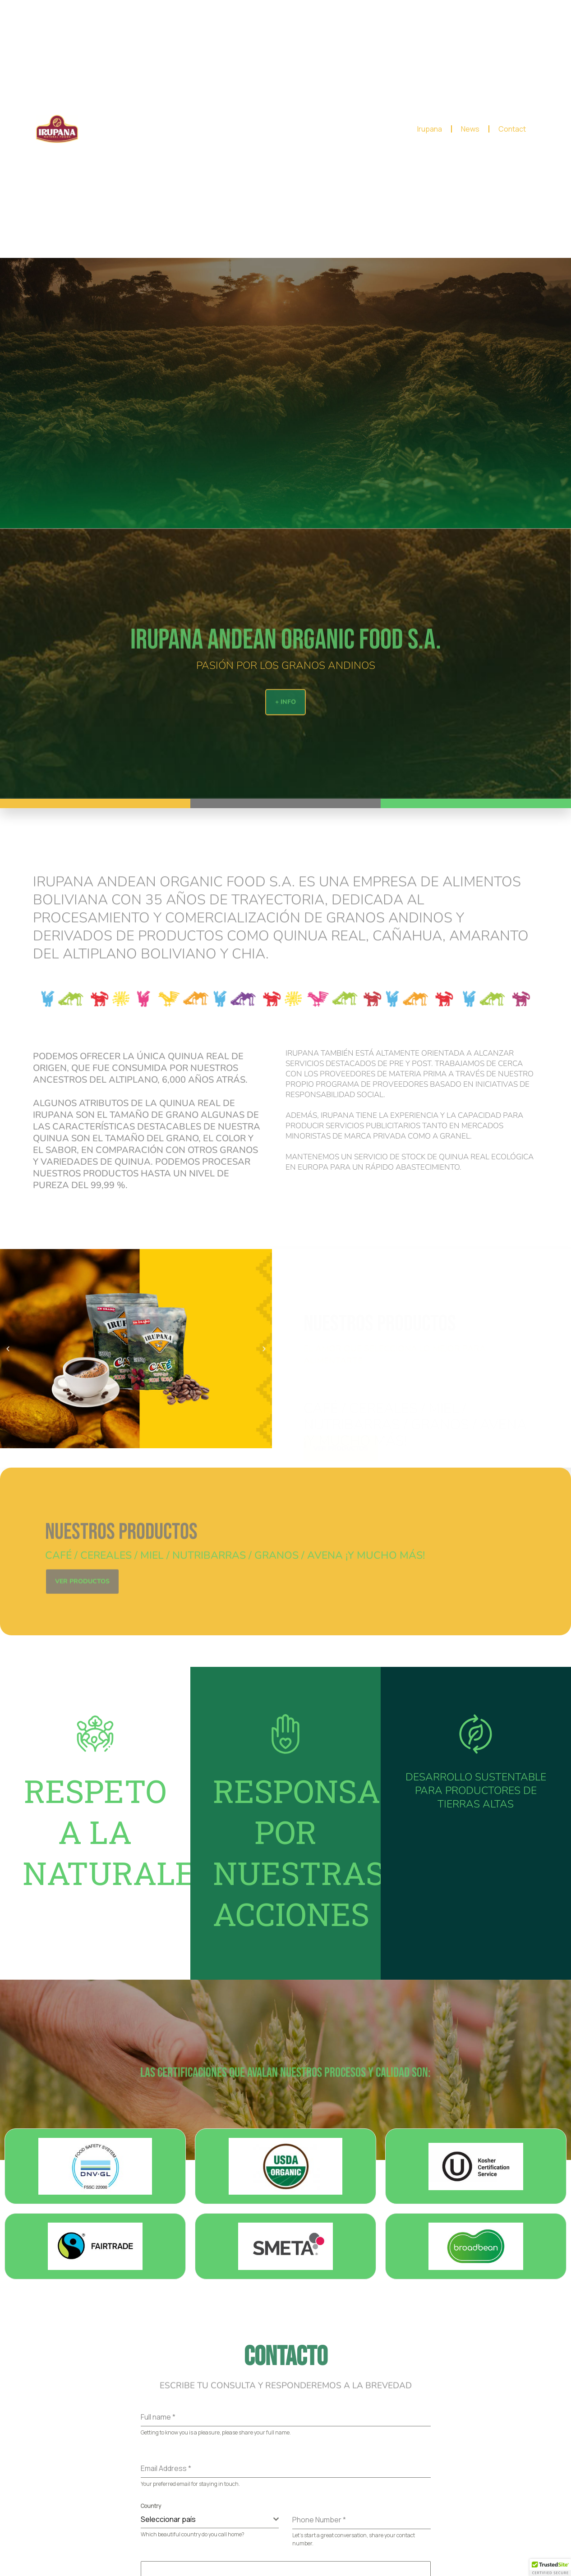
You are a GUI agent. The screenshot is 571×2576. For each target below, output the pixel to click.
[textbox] (207, 2519)
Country (151, 2506)
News (470, 129)
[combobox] (210, 2519)
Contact (512, 129)
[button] (8, 1348)
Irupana (429, 129)
